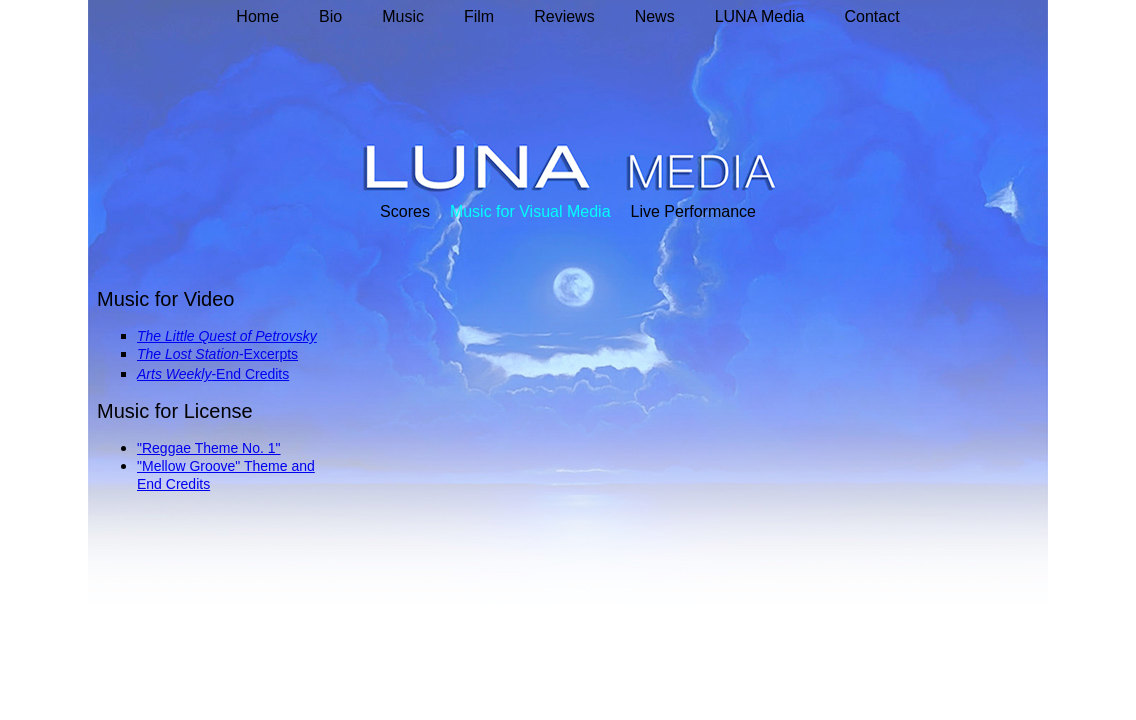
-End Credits (250, 374)
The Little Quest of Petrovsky (227, 336)
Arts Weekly (174, 374)
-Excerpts (268, 354)
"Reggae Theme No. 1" (209, 448)
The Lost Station (188, 354)
